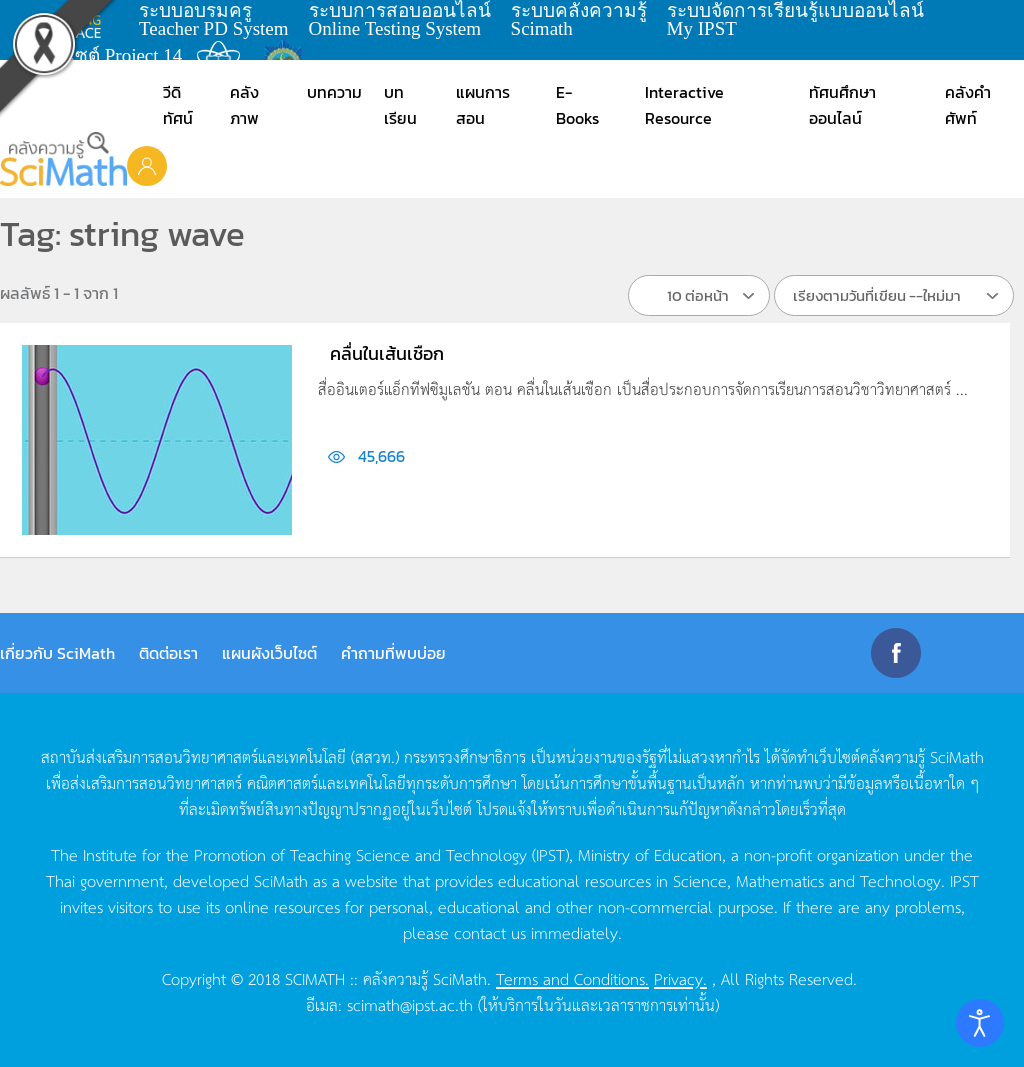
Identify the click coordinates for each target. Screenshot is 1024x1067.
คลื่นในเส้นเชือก (387, 353)
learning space (77, 20)
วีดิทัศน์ (178, 105)
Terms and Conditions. (572, 978)
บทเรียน (400, 105)
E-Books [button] (577, 105)
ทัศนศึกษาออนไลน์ (842, 105)
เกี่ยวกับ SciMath (57, 653)
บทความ (334, 92)
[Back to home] (63, 159)
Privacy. (680, 978)
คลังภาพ (244, 105)
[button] (147, 165)
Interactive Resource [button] (684, 105)
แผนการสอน (483, 105)
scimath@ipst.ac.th (410, 1004)
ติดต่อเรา (168, 653)
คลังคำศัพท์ (968, 105)
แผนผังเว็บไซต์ (269, 653)
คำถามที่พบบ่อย (393, 653)
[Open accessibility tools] (980, 1023)
